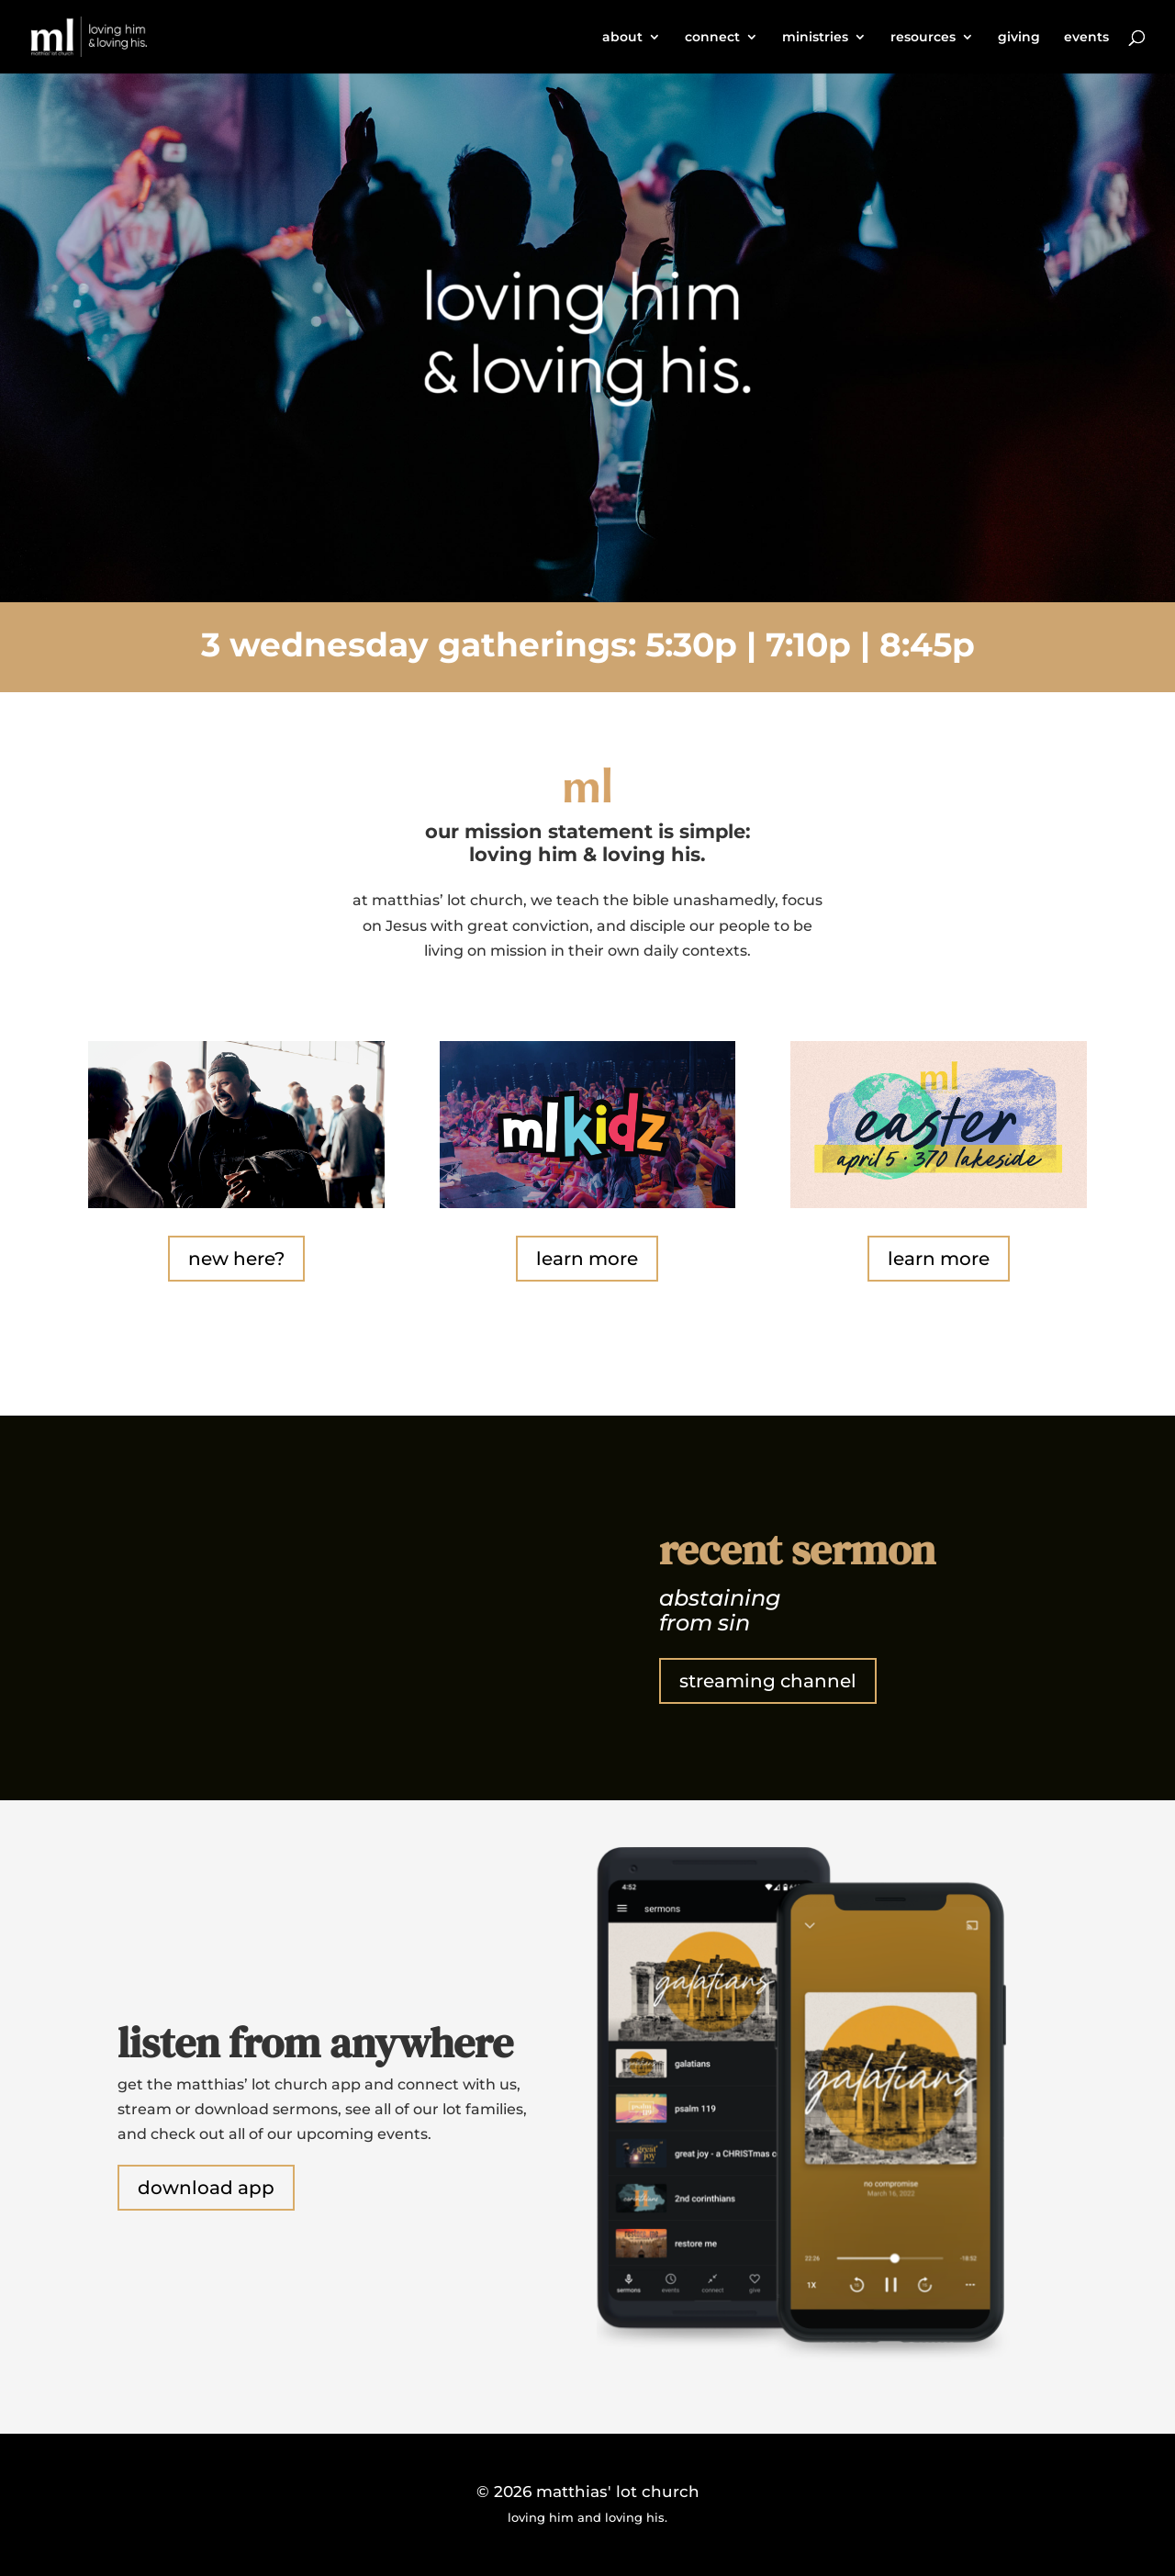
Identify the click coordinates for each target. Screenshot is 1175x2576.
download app (206, 2188)
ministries (815, 37)
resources (923, 37)
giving (1019, 37)
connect (712, 37)
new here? (236, 1259)
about (622, 37)
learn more (587, 1259)
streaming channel (767, 1681)
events (1086, 37)
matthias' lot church (617, 2491)
